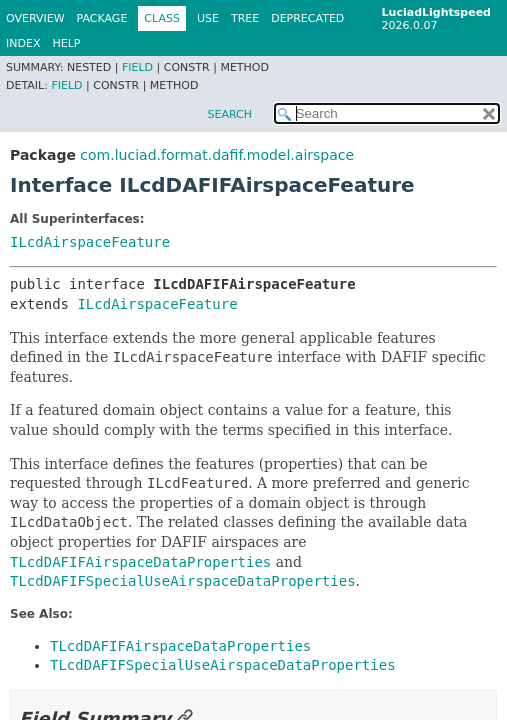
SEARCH (229, 114)
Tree (245, 18)
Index (23, 43)
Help (66, 43)
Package (102, 18)
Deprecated (307, 18)
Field (137, 67)
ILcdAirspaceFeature (90, 242)
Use (208, 18)
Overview (35, 18)
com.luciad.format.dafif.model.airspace (217, 155)
